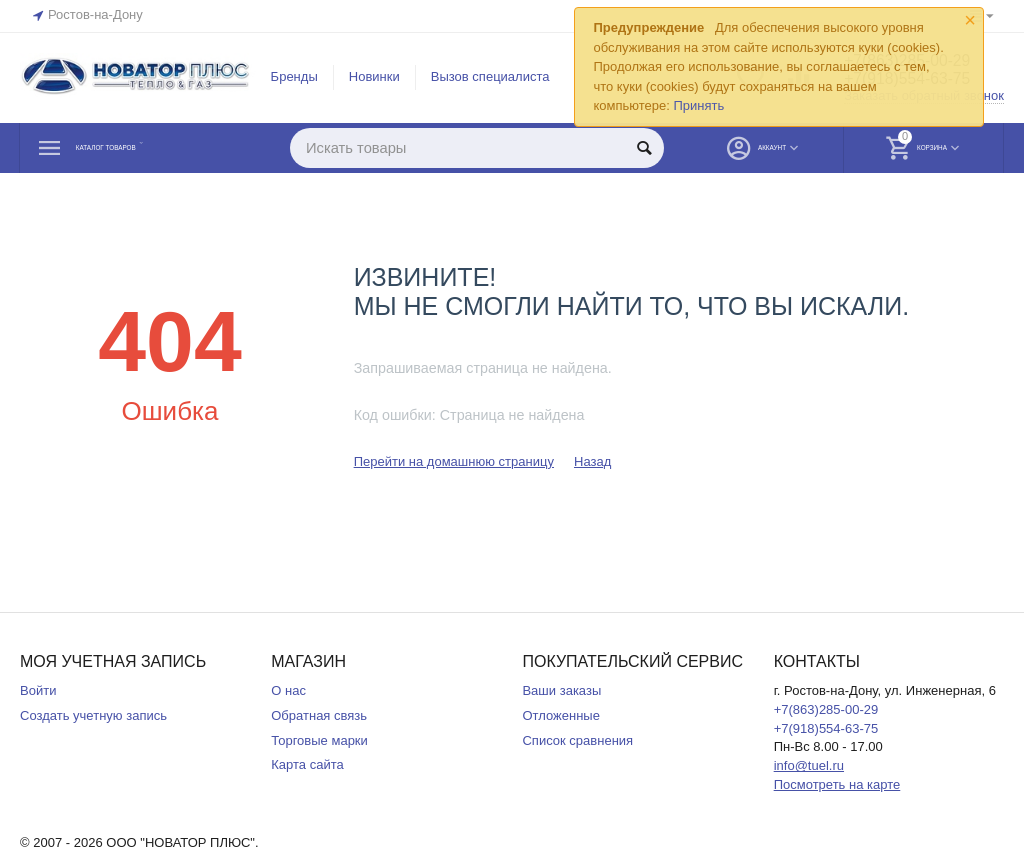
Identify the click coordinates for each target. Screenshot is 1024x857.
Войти (38, 690)
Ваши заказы (561, 690)
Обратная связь (319, 715)
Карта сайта (307, 764)
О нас (288, 690)
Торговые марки (319, 740)
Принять (699, 105)
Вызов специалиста (490, 76)
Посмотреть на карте (837, 784)
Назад (592, 461)
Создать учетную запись (93, 715)
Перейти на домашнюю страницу (454, 461)
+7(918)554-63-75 (826, 728)
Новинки (374, 76)
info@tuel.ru (809, 765)
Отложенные (561, 715)
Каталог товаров (140, 148)
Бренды (294, 76)
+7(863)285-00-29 (826, 709)
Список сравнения (577, 740)
